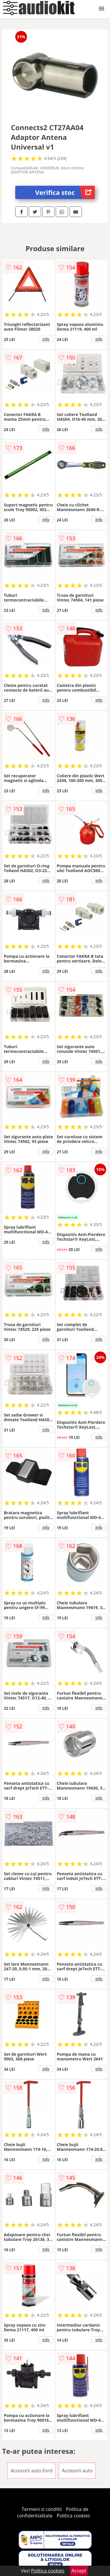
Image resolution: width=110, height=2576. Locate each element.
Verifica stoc (65, 192)
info (46, 339)
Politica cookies (73, 2515)
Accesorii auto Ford (32, 2470)
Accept (79, 2570)
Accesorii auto (77, 2470)
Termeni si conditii (42, 2509)
